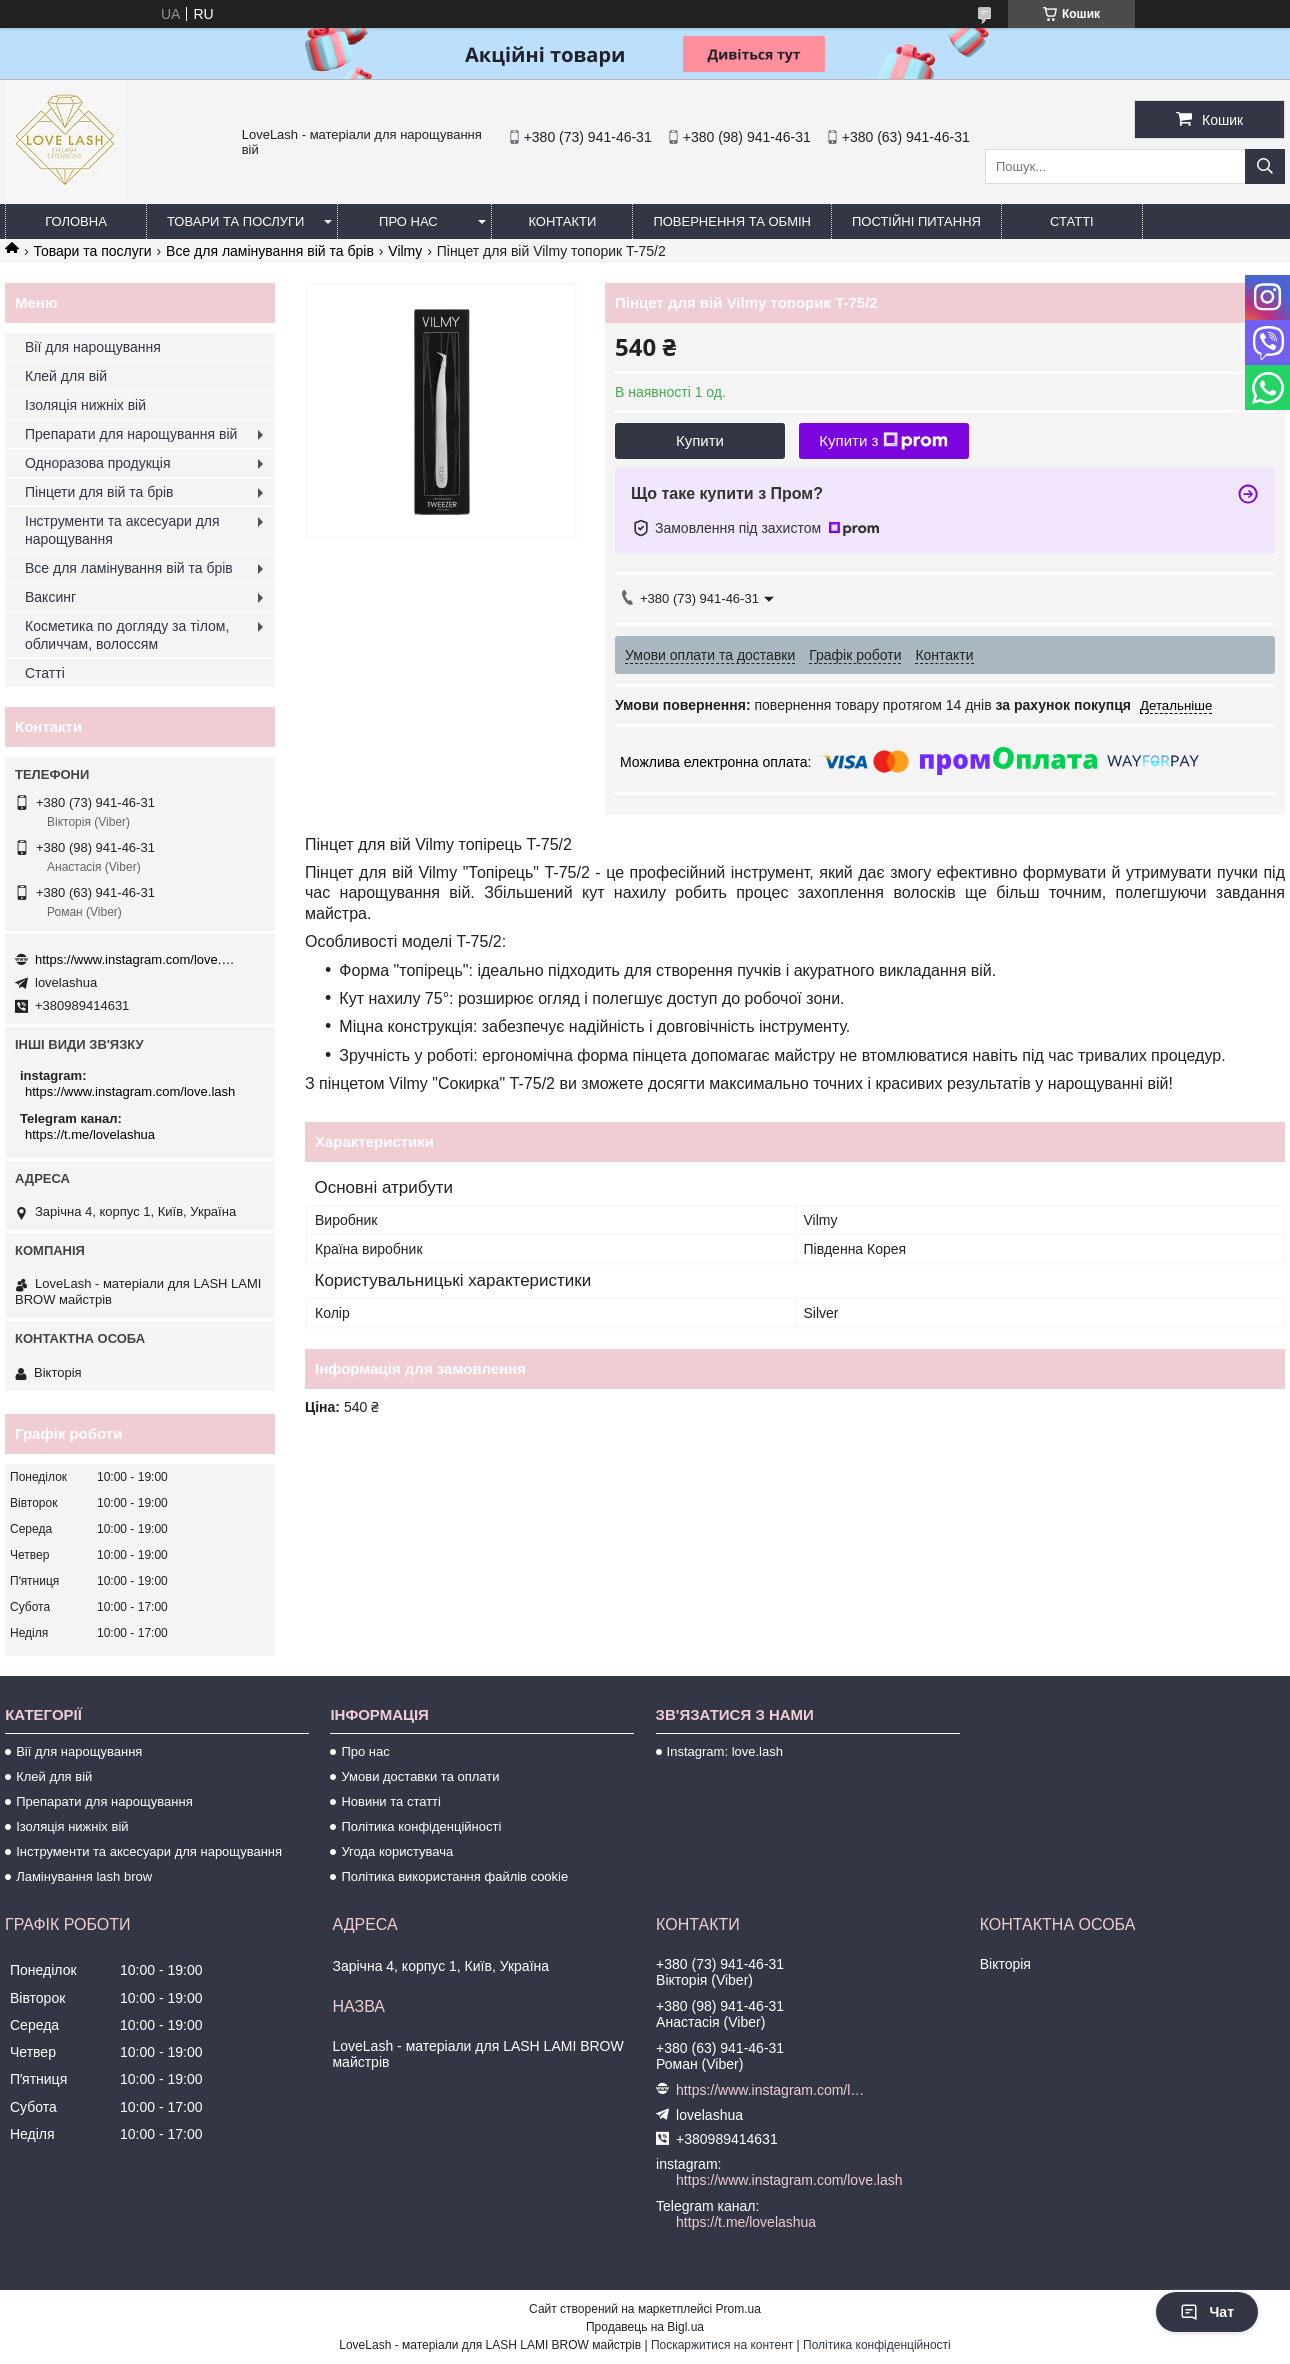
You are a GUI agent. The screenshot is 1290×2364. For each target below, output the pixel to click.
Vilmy (405, 251)
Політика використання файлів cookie (454, 1876)
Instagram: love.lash (725, 1751)
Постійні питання (916, 221)
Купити (700, 440)
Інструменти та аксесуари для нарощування (122, 530)
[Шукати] (1265, 166)
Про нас (408, 221)
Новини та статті (391, 1801)
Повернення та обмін (732, 221)
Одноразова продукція (98, 463)
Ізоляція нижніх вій (85, 405)
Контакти (562, 221)
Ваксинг (50, 597)
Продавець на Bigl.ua (645, 2327)
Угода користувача (397, 1851)
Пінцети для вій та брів (99, 492)
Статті (1072, 221)
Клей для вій (66, 376)
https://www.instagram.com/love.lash (135, 959)
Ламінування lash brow (84, 1876)
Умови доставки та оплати (420, 1776)
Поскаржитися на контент (722, 2345)
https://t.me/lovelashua (90, 1134)
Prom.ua (738, 2309)
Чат (1207, 2312)
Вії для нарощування (93, 347)
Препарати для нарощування (104, 1801)
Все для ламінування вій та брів (270, 251)
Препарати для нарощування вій (131, 434)
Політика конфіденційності (421, 1826)
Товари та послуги (235, 221)
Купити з (883, 441)
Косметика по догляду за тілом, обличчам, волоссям (127, 635)
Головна (76, 221)
